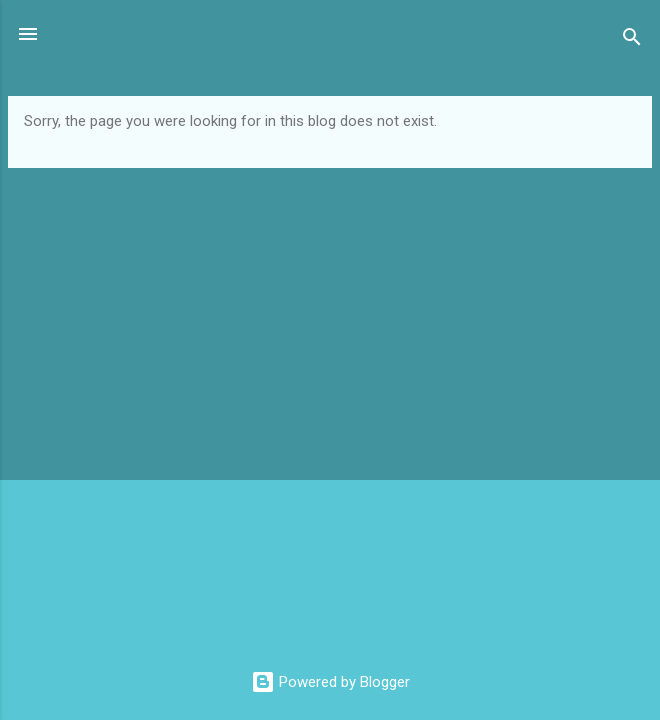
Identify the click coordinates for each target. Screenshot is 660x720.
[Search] (632, 40)
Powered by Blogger (330, 682)
